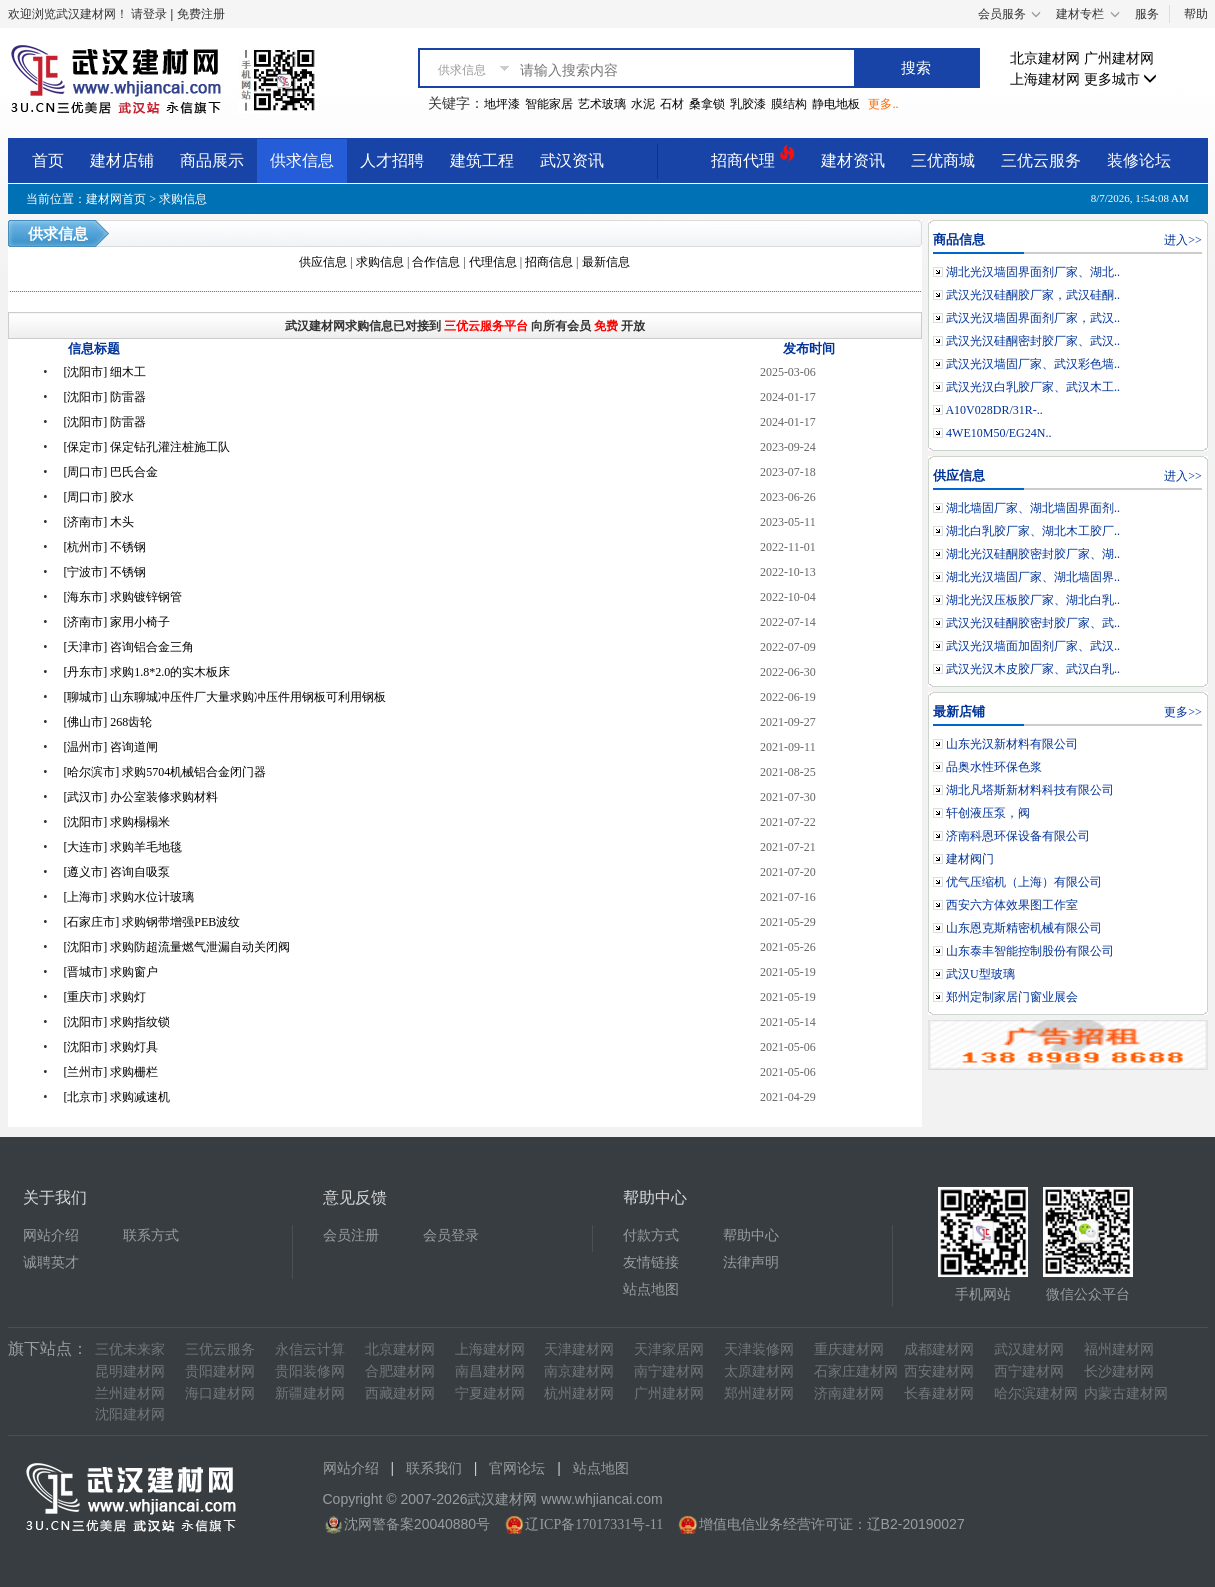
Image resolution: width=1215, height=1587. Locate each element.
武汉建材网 (1029, 1349)
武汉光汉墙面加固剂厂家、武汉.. (1033, 646)
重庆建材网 (849, 1349)
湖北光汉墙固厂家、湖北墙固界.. (1033, 577)
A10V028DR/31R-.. (993, 410)
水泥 (643, 104)
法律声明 (751, 1262)
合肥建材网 (400, 1371)
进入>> (1183, 240)
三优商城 (943, 160)
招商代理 (753, 157)
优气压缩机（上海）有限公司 (1024, 882)
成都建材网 (939, 1349)
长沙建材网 (1119, 1371)
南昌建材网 (490, 1371)
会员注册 (351, 1235)
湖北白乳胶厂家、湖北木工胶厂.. (1033, 531)
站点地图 (651, 1289)
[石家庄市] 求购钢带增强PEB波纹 (151, 922)
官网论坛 (517, 1468)
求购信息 (183, 199)
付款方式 (651, 1235)
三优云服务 (1041, 160)
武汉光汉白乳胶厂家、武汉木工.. (1033, 387)
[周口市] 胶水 (98, 497)
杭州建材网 (579, 1393)
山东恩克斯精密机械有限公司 (1024, 928)
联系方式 (151, 1235)
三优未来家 (130, 1349)
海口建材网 (220, 1393)
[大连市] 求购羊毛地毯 (122, 847)
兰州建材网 (130, 1393)
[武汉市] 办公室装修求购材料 (140, 797)
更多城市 (1121, 79)
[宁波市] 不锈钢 (104, 572)
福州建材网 (1119, 1349)
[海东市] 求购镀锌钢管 (122, 597)
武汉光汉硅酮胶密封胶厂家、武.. (1033, 623)
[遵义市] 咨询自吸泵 (116, 872)
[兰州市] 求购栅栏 (110, 1072)
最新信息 (606, 262)
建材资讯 (853, 160)
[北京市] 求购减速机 (116, 1097)
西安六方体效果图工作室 (1012, 905)
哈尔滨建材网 (1036, 1393)
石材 (672, 104)
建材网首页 (116, 199)
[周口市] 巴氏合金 (110, 472)
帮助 (1196, 14)
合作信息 (436, 262)
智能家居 (549, 104)
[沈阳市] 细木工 (104, 372)
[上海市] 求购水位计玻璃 (128, 897)
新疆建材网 (310, 1393)
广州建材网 (1119, 58)
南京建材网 (579, 1371)
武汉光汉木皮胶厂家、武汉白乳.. (1033, 669)
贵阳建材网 (220, 1371)
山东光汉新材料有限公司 (1012, 744)
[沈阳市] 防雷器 (104, 397)
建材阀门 (970, 859)
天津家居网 (669, 1349)
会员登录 (451, 1235)
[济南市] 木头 (98, 522)
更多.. (883, 104)
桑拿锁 (707, 104)
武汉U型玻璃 (980, 974)
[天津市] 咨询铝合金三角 (128, 647)
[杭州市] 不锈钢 (104, 547)
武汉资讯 (572, 160)
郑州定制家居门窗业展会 (1012, 997)
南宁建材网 (669, 1371)
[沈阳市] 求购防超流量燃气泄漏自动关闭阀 (176, 947)
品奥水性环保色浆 (994, 767)
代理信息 (493, 262)
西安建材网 (939, 1371)
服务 (1147, 14)
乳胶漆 (748, 104)
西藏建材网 (400, 1393)
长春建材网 (939, 1393)
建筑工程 (482, 160)
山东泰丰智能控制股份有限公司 (1030, 951)
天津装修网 (759, 1349)
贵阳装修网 (310, 1371)
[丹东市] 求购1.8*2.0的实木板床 (146, 672)
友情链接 (651, 1262)
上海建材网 (1045, 79)
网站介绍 (51, 1235)
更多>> (1183, 712)
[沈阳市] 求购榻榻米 (116, 822)
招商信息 (549, 262)
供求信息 (302, 160)
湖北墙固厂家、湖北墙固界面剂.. (1033, 508)
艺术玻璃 (602, 104)
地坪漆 (502, 104)
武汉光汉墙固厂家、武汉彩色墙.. (1033, 364)
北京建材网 (1045, 58)
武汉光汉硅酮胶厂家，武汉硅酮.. (1033, 295)
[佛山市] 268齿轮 (107, 722)
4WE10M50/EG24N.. (998, 433)
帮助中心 (751, 1235)
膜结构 (789, 104)
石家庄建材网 (856, 1371)
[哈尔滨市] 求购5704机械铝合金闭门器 (164, 772)
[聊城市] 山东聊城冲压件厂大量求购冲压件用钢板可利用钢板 (224, 697)
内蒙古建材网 (1126, 1393)
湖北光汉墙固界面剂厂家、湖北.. (1033, 272)
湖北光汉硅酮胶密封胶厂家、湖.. (1033, 554)
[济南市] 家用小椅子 (116, 622)
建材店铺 (122, 160)
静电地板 (836, 104)
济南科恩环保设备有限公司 (1018, 836)
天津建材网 (579, 1349)
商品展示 (212, 160)
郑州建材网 (759, 1393)
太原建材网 (759, 1371)
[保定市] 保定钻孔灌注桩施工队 (146, 447)
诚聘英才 (51, 1262)
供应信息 (323, 262)
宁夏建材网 (490, 1393)
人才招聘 (392, 160)
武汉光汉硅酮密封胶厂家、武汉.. (1033, 341)
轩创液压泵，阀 (988, 813)
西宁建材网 (1029, 1371)
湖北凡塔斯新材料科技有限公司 (1030, 790)
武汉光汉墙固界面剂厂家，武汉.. (1033, 318)
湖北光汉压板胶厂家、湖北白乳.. (1033, 600)
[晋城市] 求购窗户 (110, 972)
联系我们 (434, 1468)
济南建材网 (849, 1393)
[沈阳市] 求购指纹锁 (116, 1022)
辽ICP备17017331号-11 (594, 1524)
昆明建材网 (130, 1371)
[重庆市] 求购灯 (104, 997)
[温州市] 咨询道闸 (110, 747)
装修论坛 (1139, 160)
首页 (48, 160)
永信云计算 (310, 1349)
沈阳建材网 (130, 1414)
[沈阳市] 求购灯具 (110, 1047)
